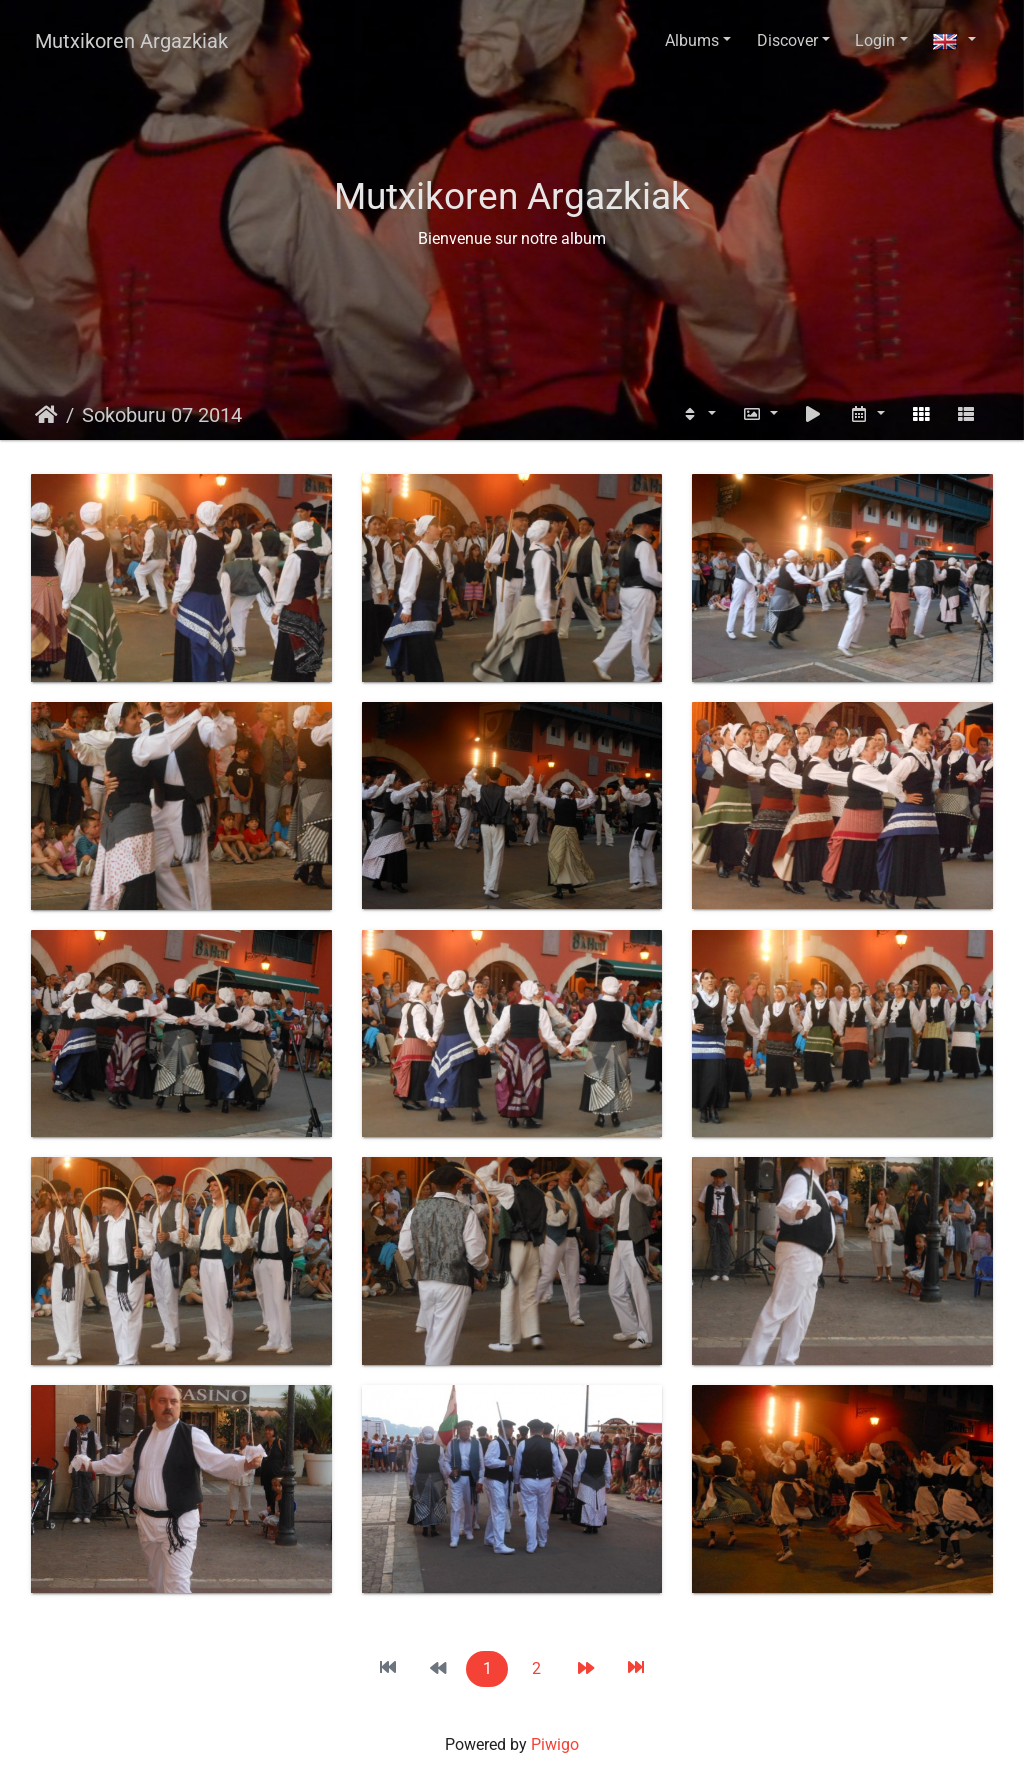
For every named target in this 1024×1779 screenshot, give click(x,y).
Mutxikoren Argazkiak (131, 41)
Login (875, 40)
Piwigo (555, 1744)
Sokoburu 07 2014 (162, 415)
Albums (692, 40)
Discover (787, 40)
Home (46, 415)
